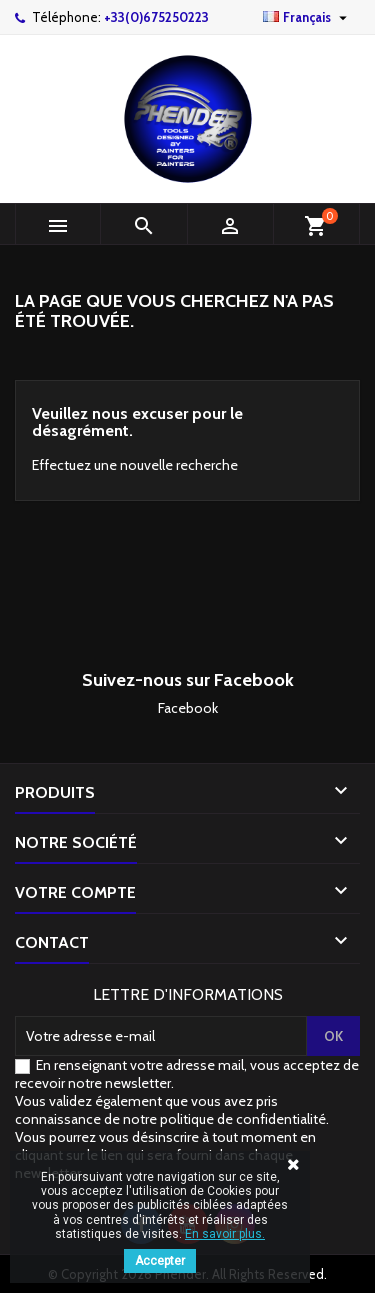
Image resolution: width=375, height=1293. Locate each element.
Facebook (188, 708)
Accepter (160, 1261)
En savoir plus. (225, 1234)
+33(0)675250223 (156, 17)
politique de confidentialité (243, 1119)
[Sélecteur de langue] (307, 17)
